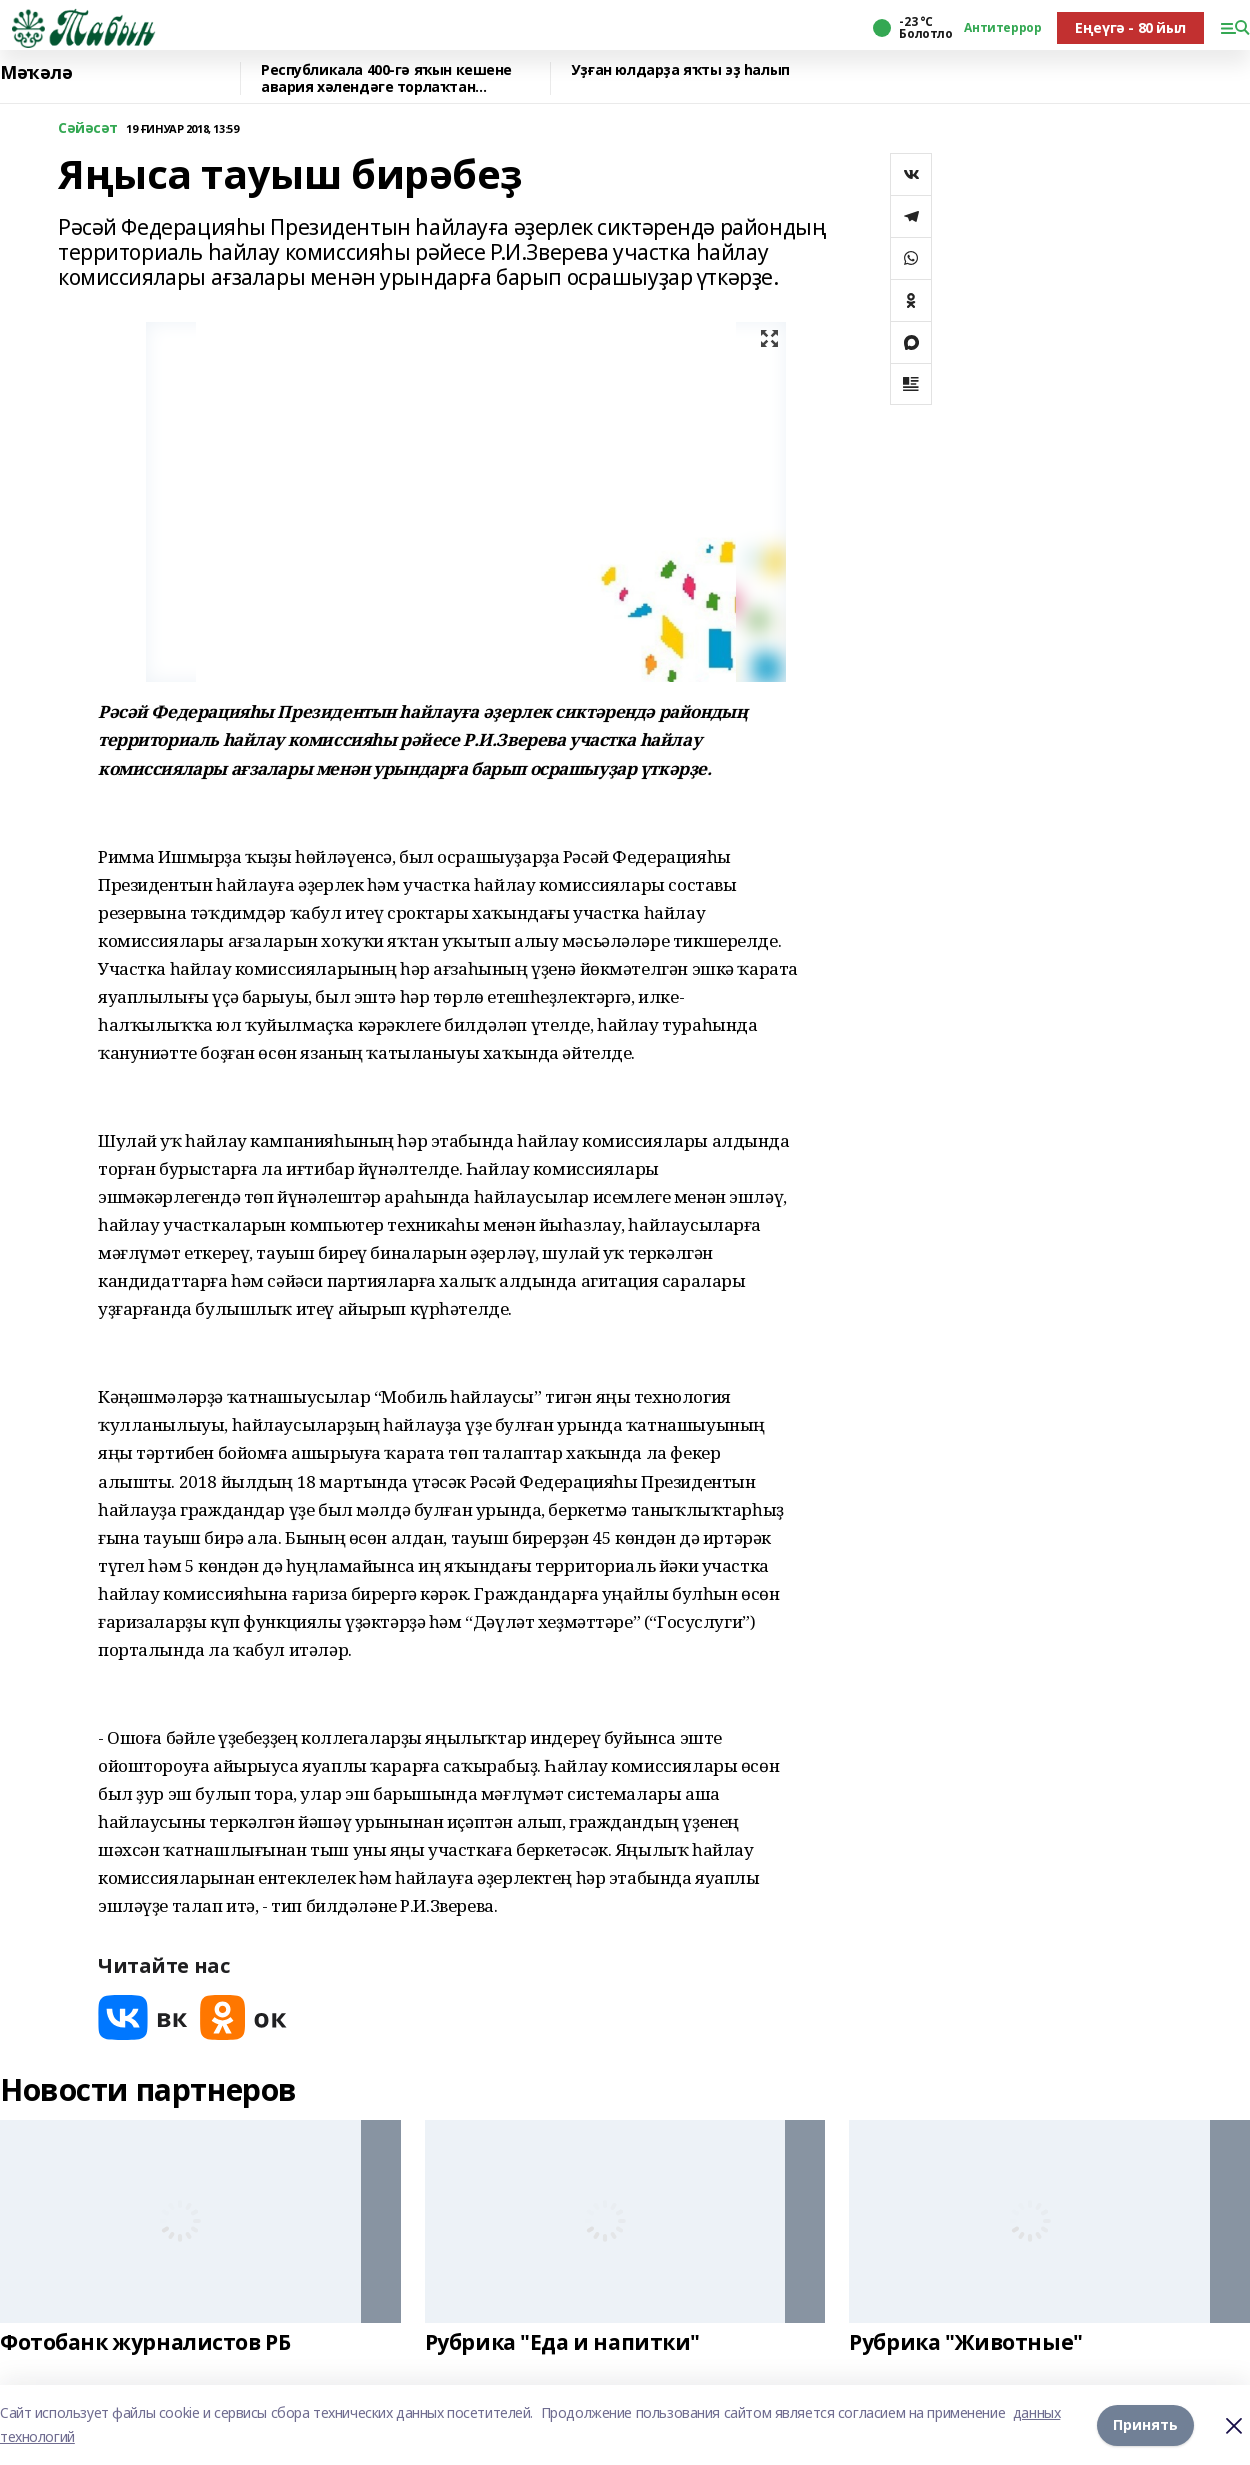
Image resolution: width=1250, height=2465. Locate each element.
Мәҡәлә (36, 73)
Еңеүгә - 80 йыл (1130, 27)
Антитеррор (1002, 28)
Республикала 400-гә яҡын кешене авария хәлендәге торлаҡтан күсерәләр (386, 78)
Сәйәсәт (88, 128)
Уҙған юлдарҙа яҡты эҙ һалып (680, 70)
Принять (1145, 2424)
